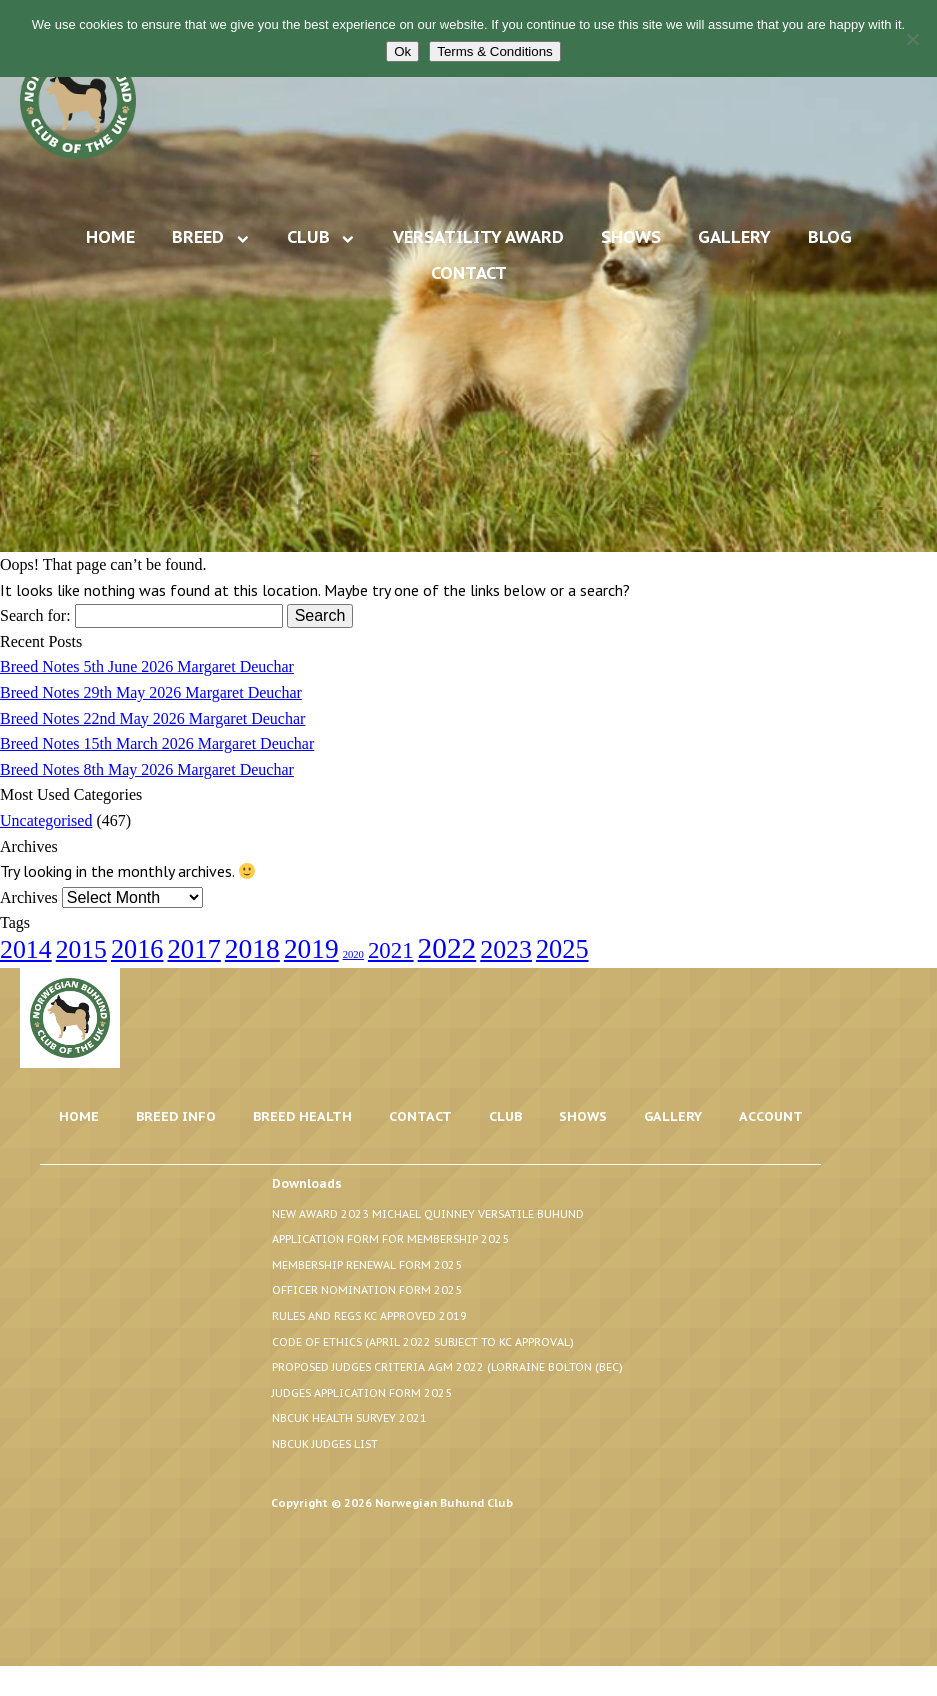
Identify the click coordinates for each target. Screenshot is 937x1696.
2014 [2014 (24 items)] (26, 949)
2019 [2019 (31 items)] (311, 949)
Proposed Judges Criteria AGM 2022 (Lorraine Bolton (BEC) (447, 1367)
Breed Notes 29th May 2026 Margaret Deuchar (151, 692)
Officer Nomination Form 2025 (367, 1290)
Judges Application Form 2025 (362, 1393)
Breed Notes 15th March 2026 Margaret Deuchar (157, 743)
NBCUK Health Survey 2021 (349, 1418)
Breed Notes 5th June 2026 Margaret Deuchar (147, 666)
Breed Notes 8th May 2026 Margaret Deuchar (147, 769)
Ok (402, 51)
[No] (912, 39)
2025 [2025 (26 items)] (562, 949)
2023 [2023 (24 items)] (506, 949)
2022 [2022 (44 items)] (447, 948)
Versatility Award (478, 237)
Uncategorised (46, 820)
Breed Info (176, 1116)
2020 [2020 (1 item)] (353, 954)
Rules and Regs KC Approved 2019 (369, 1316)
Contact (469, 273)
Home (110, 237)
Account (771, 1116)
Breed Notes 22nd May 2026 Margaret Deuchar (152, 718)
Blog (830, 237)
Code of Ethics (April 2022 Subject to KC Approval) (423, 1342)
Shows (631, 237)
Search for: (35, 615)
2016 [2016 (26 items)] (137, 949)
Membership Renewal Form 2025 (367, 1265)
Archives (29, 897)
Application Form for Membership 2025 (390, 1239)
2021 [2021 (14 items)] (391, 950)
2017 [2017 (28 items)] (193, 949)
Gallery (734, 237)
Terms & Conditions (495, 51)
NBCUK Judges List (325, 1444)
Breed (198, 237)
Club (308, 237)
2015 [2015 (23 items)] (81, 949)
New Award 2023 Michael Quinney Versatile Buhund (428, 1214)
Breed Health (302, 1116)
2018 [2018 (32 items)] (252, 948)
